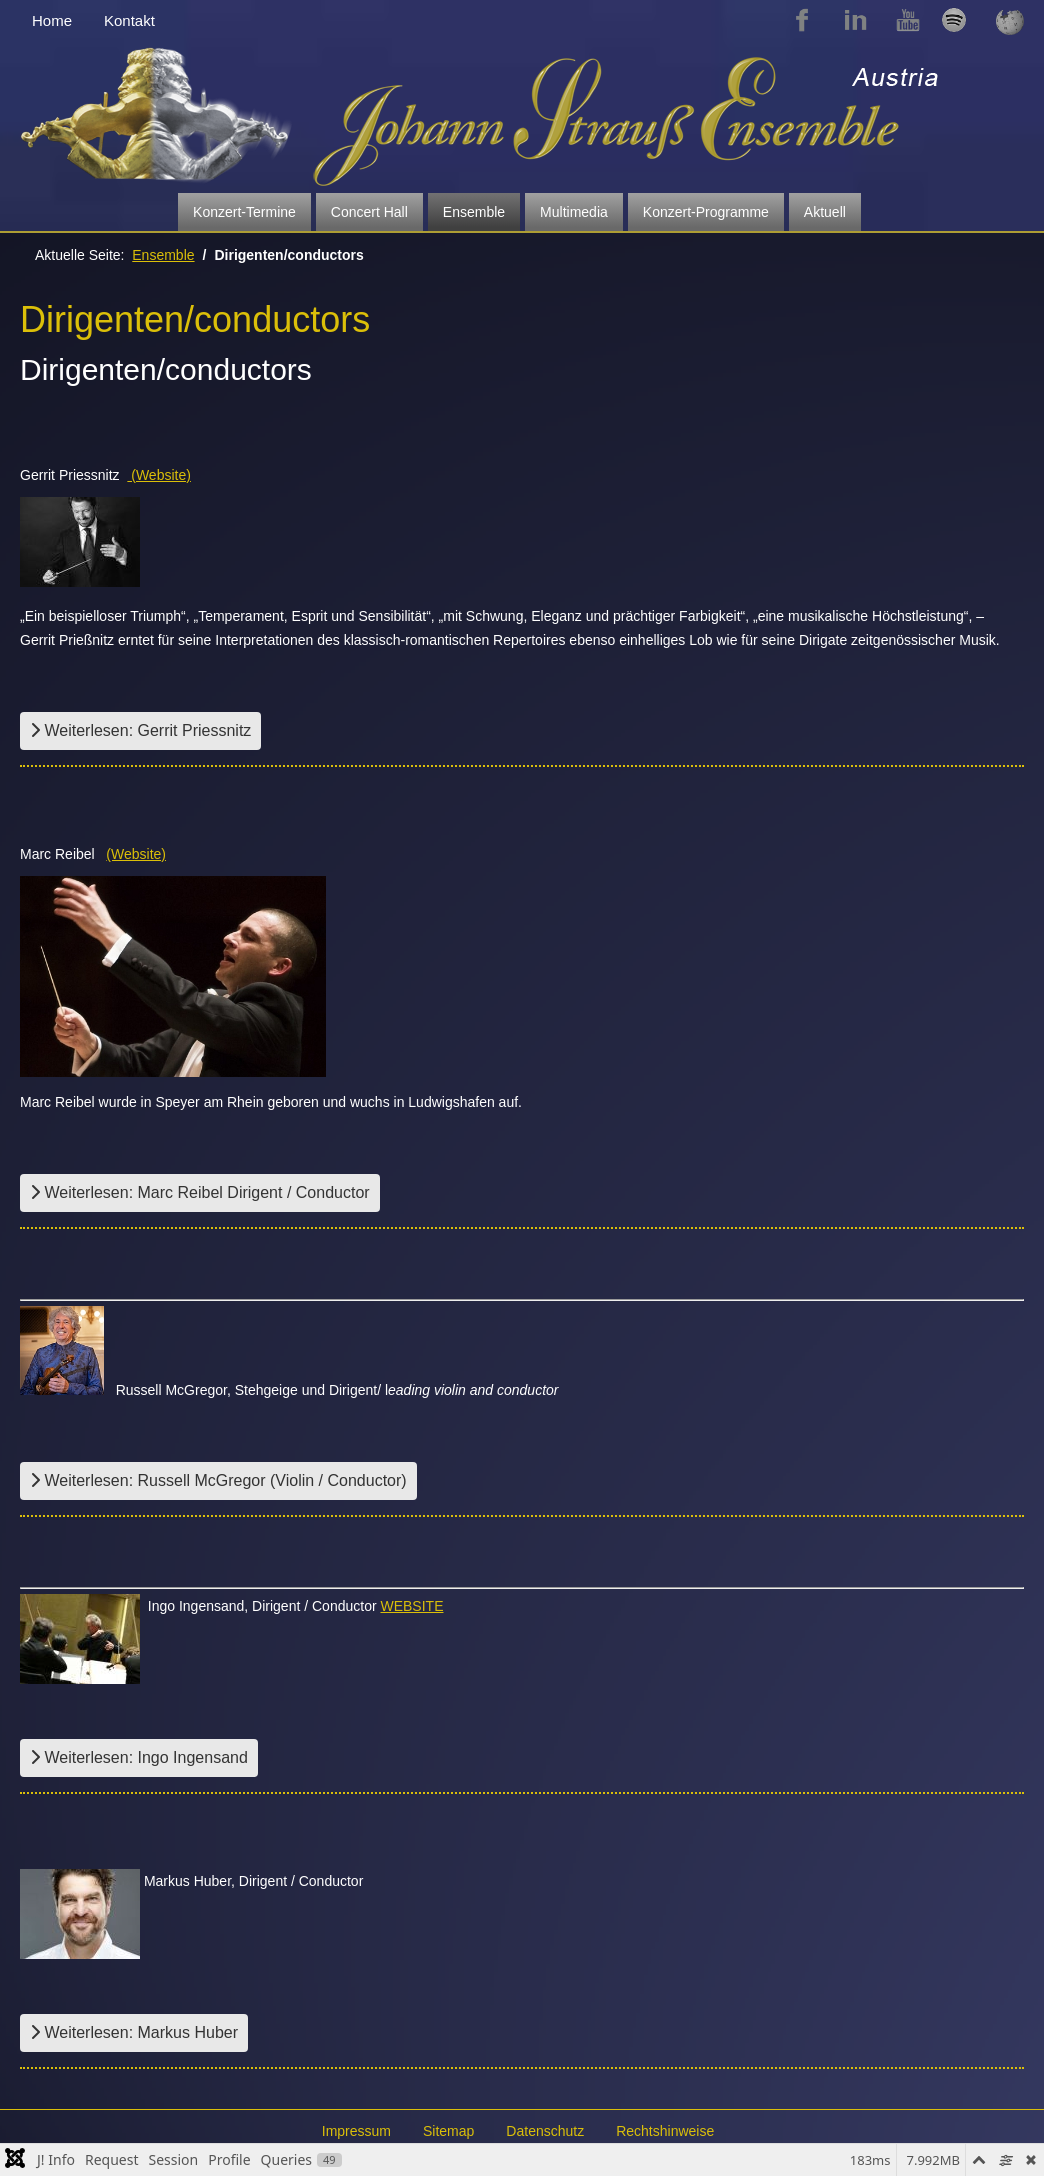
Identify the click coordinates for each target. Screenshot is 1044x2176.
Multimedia (574, 212)
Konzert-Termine (244, 212)
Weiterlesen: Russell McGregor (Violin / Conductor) (218, 1480)
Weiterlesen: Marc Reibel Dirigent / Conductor (200, 1192)
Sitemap (448, 2131)
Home (52, 20)
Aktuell (825, 212)
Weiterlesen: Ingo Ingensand (139, 1757)
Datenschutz (545, 2131)
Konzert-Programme (706, 212)
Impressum (356, 2131)
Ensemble (474, 212)
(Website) (159, 475)
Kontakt (129, 20)
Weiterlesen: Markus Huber (134, 2032)
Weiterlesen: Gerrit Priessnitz (140, 730)
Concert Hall (369, 212)
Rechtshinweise (665, 2131)
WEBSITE (411, 1606)
